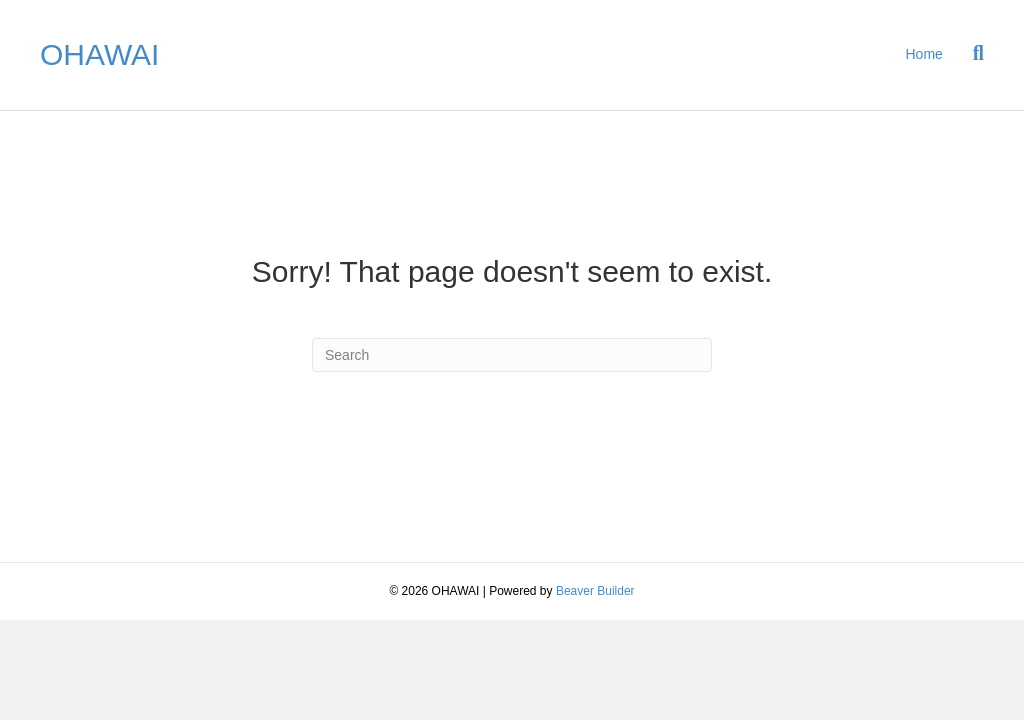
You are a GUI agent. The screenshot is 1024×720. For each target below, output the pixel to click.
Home (924, 54)
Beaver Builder (595, 591)
